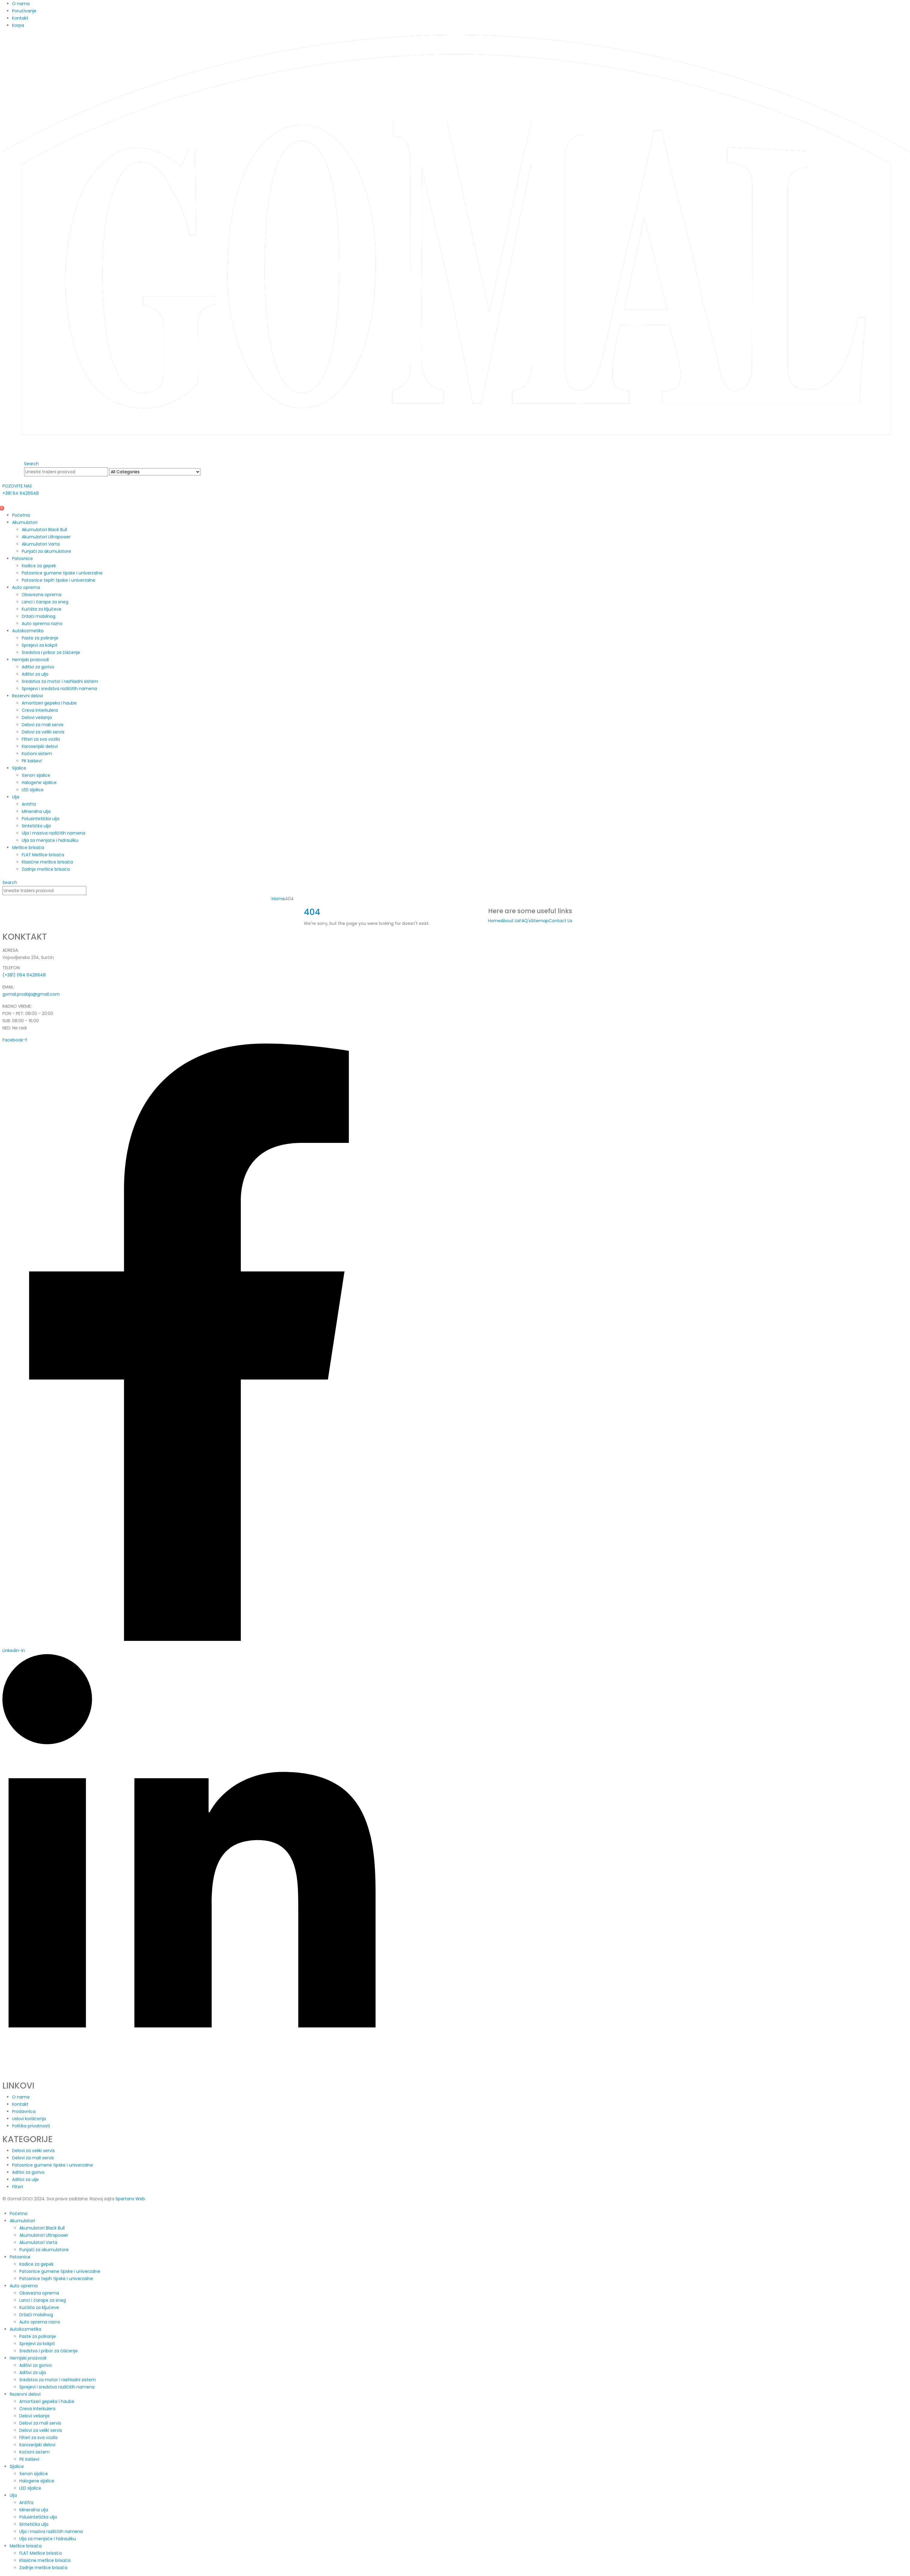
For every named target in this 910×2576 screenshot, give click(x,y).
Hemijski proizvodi (30, 660)
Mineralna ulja (36, 811)
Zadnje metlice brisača (46, 869)
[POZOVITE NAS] (189, 489)
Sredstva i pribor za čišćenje (51, 652)
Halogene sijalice (39, 782)
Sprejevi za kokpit (39, 645)
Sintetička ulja (36, 826)
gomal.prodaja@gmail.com (31, 994)
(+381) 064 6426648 (24, 975)
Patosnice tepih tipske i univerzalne (58, 580)
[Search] (204, 472)
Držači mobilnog (38, 616)
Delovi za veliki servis (43, 732)
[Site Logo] (456, 244)
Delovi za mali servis (42, 725)
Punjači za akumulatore (46, 551)
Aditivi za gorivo (38, 667)
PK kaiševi (32, 761)
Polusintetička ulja (40, 819)
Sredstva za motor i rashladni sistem (60, 681)
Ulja (15, 797)
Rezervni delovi (27, 696)
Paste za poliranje (40, 638)
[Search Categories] (154, 471)
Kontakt (20, 18)
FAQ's (525, 921)
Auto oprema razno (42, 624)
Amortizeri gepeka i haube (49, 703)
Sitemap (540, 921)
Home (494, 921)
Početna (21, 515)
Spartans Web (130, 2199)
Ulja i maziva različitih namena (53, 833)
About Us (510, 921)
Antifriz (29, 804)
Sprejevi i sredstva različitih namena (59, 689)
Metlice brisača (28, 848)
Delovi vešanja (37, 717)
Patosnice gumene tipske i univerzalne (62, 573)
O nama (20, 4)
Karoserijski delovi (40, 746)
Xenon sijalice (36, 775)
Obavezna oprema (41, 595)
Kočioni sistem (37, 754)
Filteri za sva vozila (41, 739)
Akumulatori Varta (41, 544)
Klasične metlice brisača (47, 862)
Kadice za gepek (39, 566)
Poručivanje (24, 11)
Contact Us (560, 921)
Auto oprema (26, 587)
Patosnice (22, 558)
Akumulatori (24, 522)
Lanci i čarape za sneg (45, 602)
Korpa (18, 25)
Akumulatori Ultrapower (46, 537)
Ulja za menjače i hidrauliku (50, 840)
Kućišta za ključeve (41, 609)
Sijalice (19, 768)
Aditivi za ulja (35, 674)
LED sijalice (33, 790)
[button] (31, 464)
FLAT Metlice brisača (43, 855)
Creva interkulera (40, 710)
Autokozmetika (28, 631)
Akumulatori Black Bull (44, 530)
